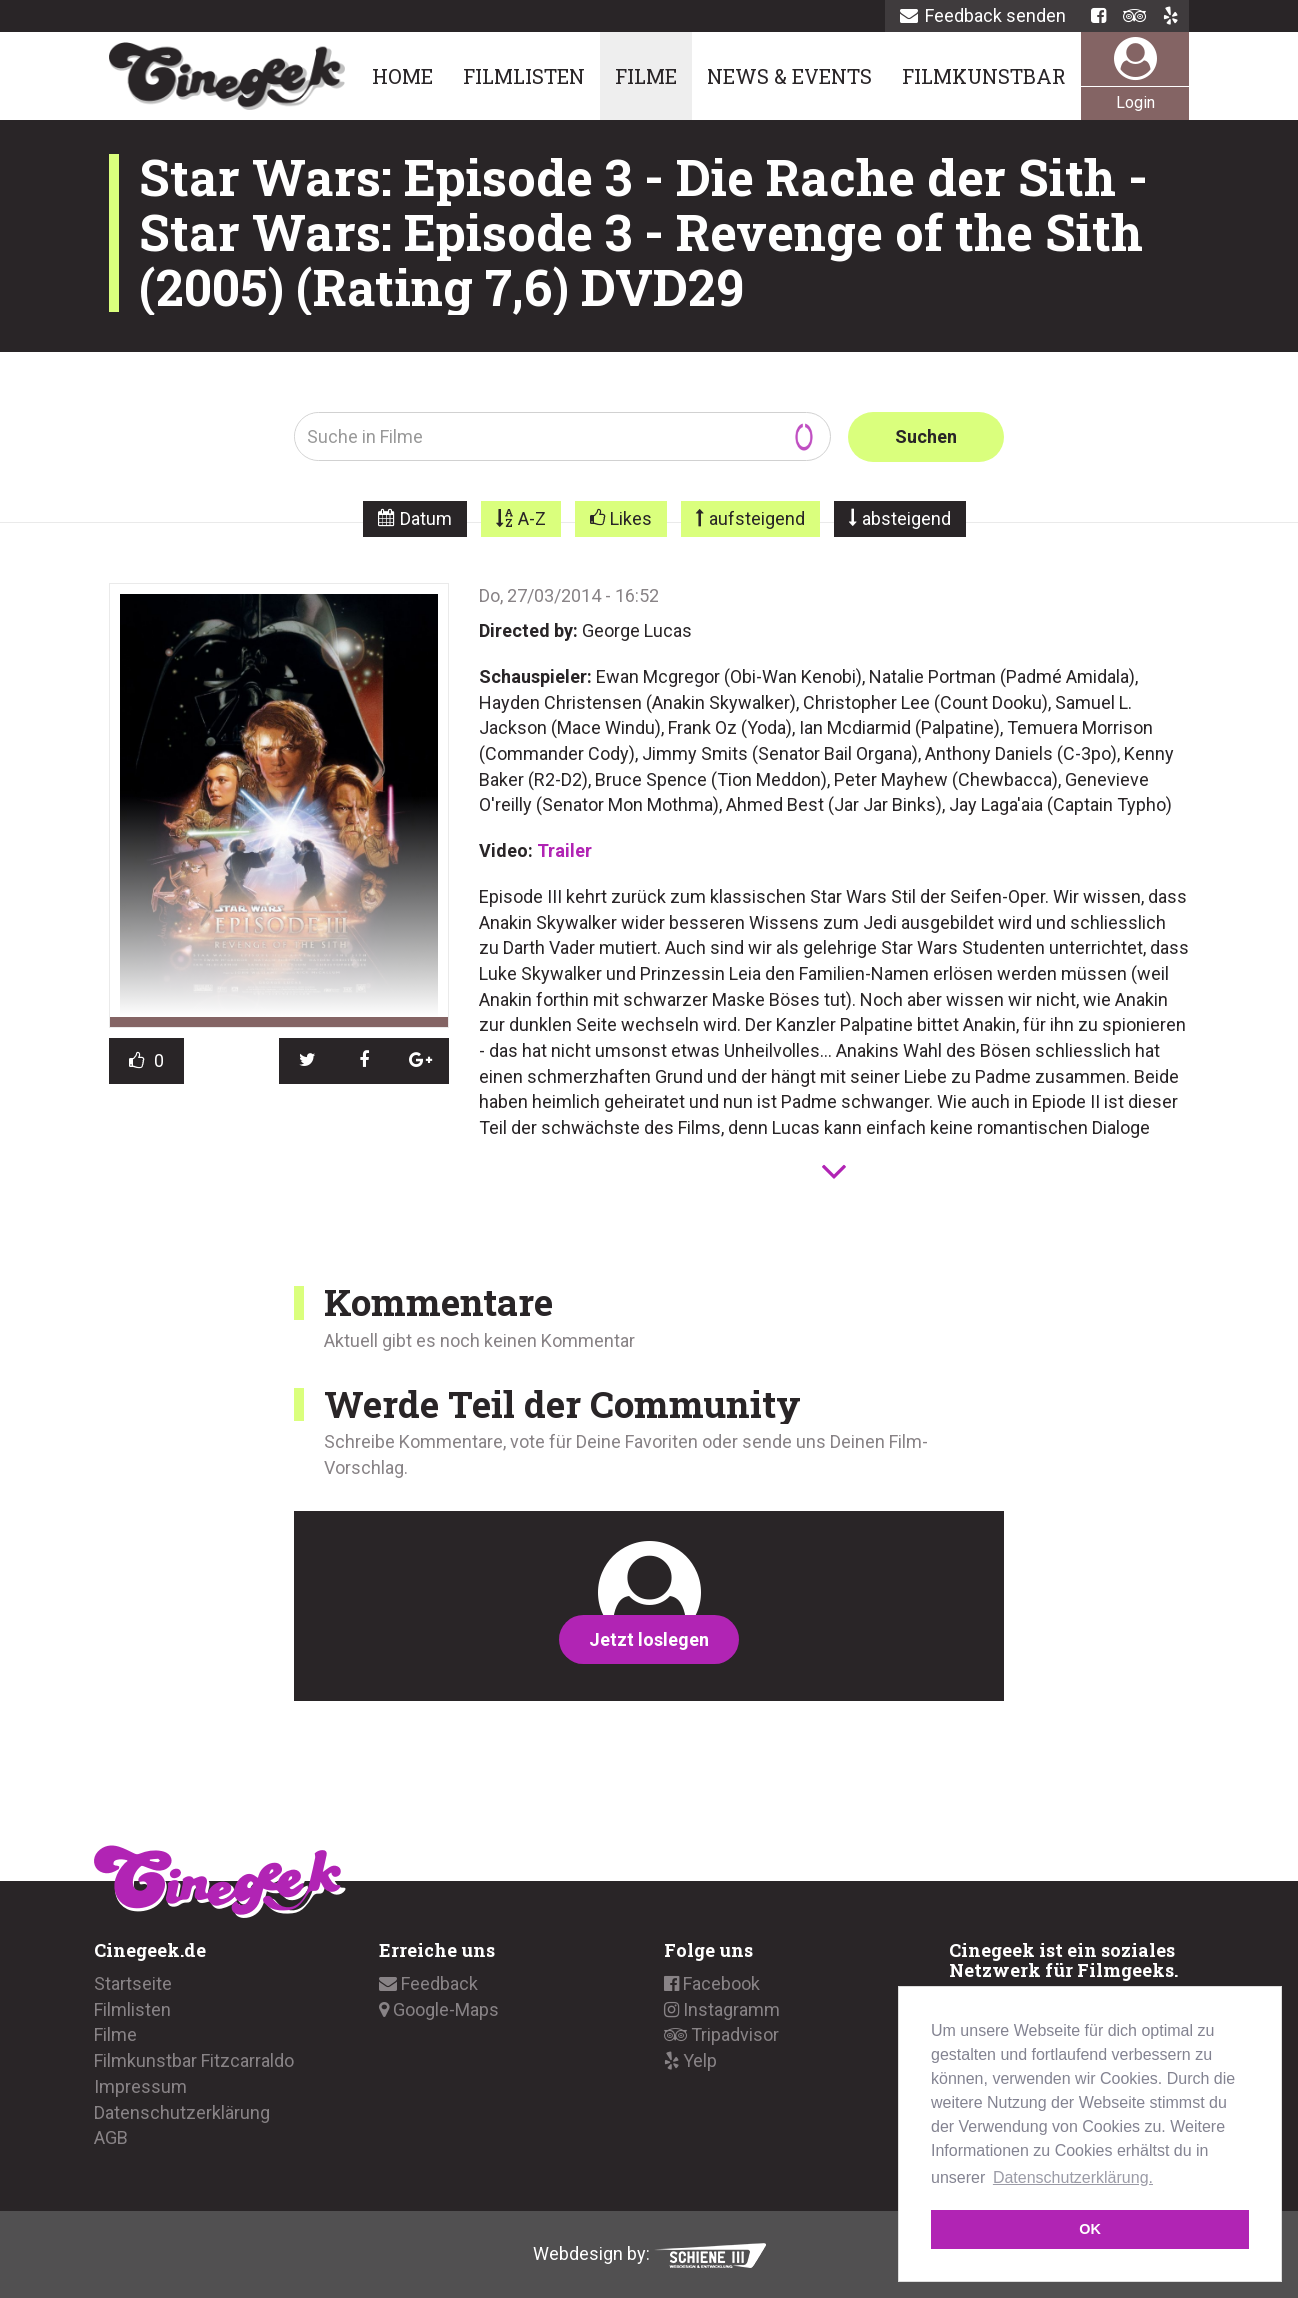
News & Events (789, 76)
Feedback (428, 1983)
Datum (426, 518)
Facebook (712, 1983)
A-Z (532, 518)
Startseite (133, 1983)
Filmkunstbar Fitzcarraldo (194, 2060)
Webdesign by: (649, 2253)
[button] (307, 1061)
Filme (646, 76)
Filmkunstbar (984, 76)
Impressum (140, 2086)
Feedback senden (983, 15)
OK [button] (1090, 2229)
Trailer (564, 850)
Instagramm (722, 2009)
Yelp (690, 2060)
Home (402, 76)
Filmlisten (524, 76)
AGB (111, 2137)
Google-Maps (439, 2009)
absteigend (906, 518)
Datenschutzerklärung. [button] (1073, 2177)
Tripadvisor (721, 2034)
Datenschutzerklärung (182, 2111)
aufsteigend (757, 518)
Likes (631, 518)
